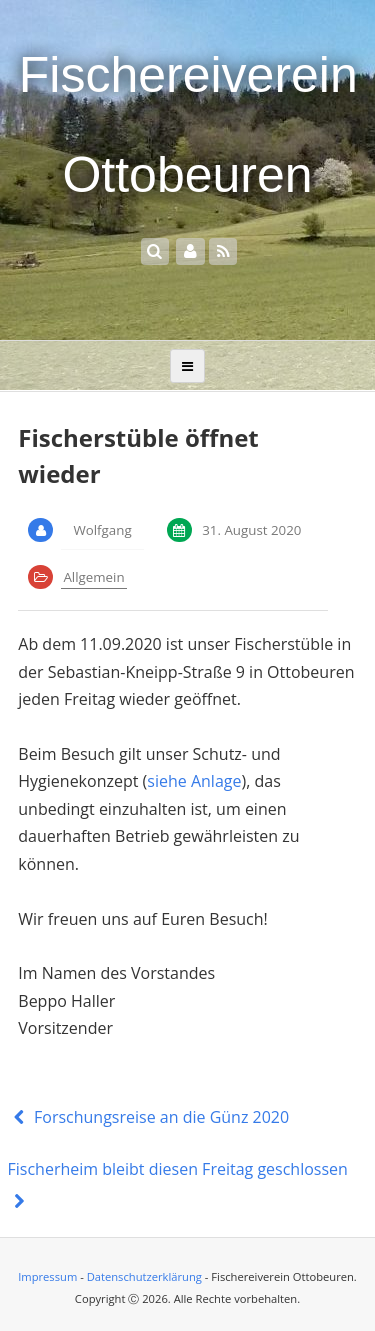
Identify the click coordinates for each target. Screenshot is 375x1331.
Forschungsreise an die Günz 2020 (149, 1117)
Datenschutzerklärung (144, 1276)
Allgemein (93, 577)
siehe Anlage (194, 781)
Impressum (47, 1276)
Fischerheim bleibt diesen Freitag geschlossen (178, 1185)
